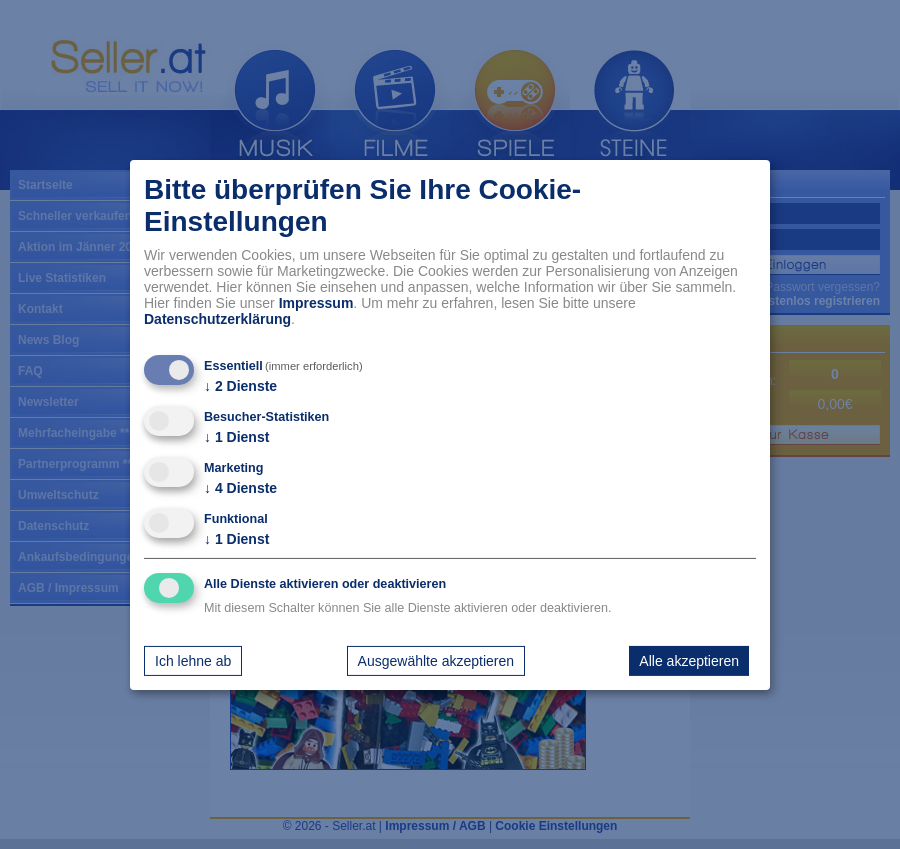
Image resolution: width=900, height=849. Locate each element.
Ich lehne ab (193, 661)
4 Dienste (240, 488)
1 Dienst (236, 437)
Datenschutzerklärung (217, 319)
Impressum (316, 303)
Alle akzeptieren (689, 661)
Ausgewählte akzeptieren (436, 661)
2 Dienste (240, 386)
